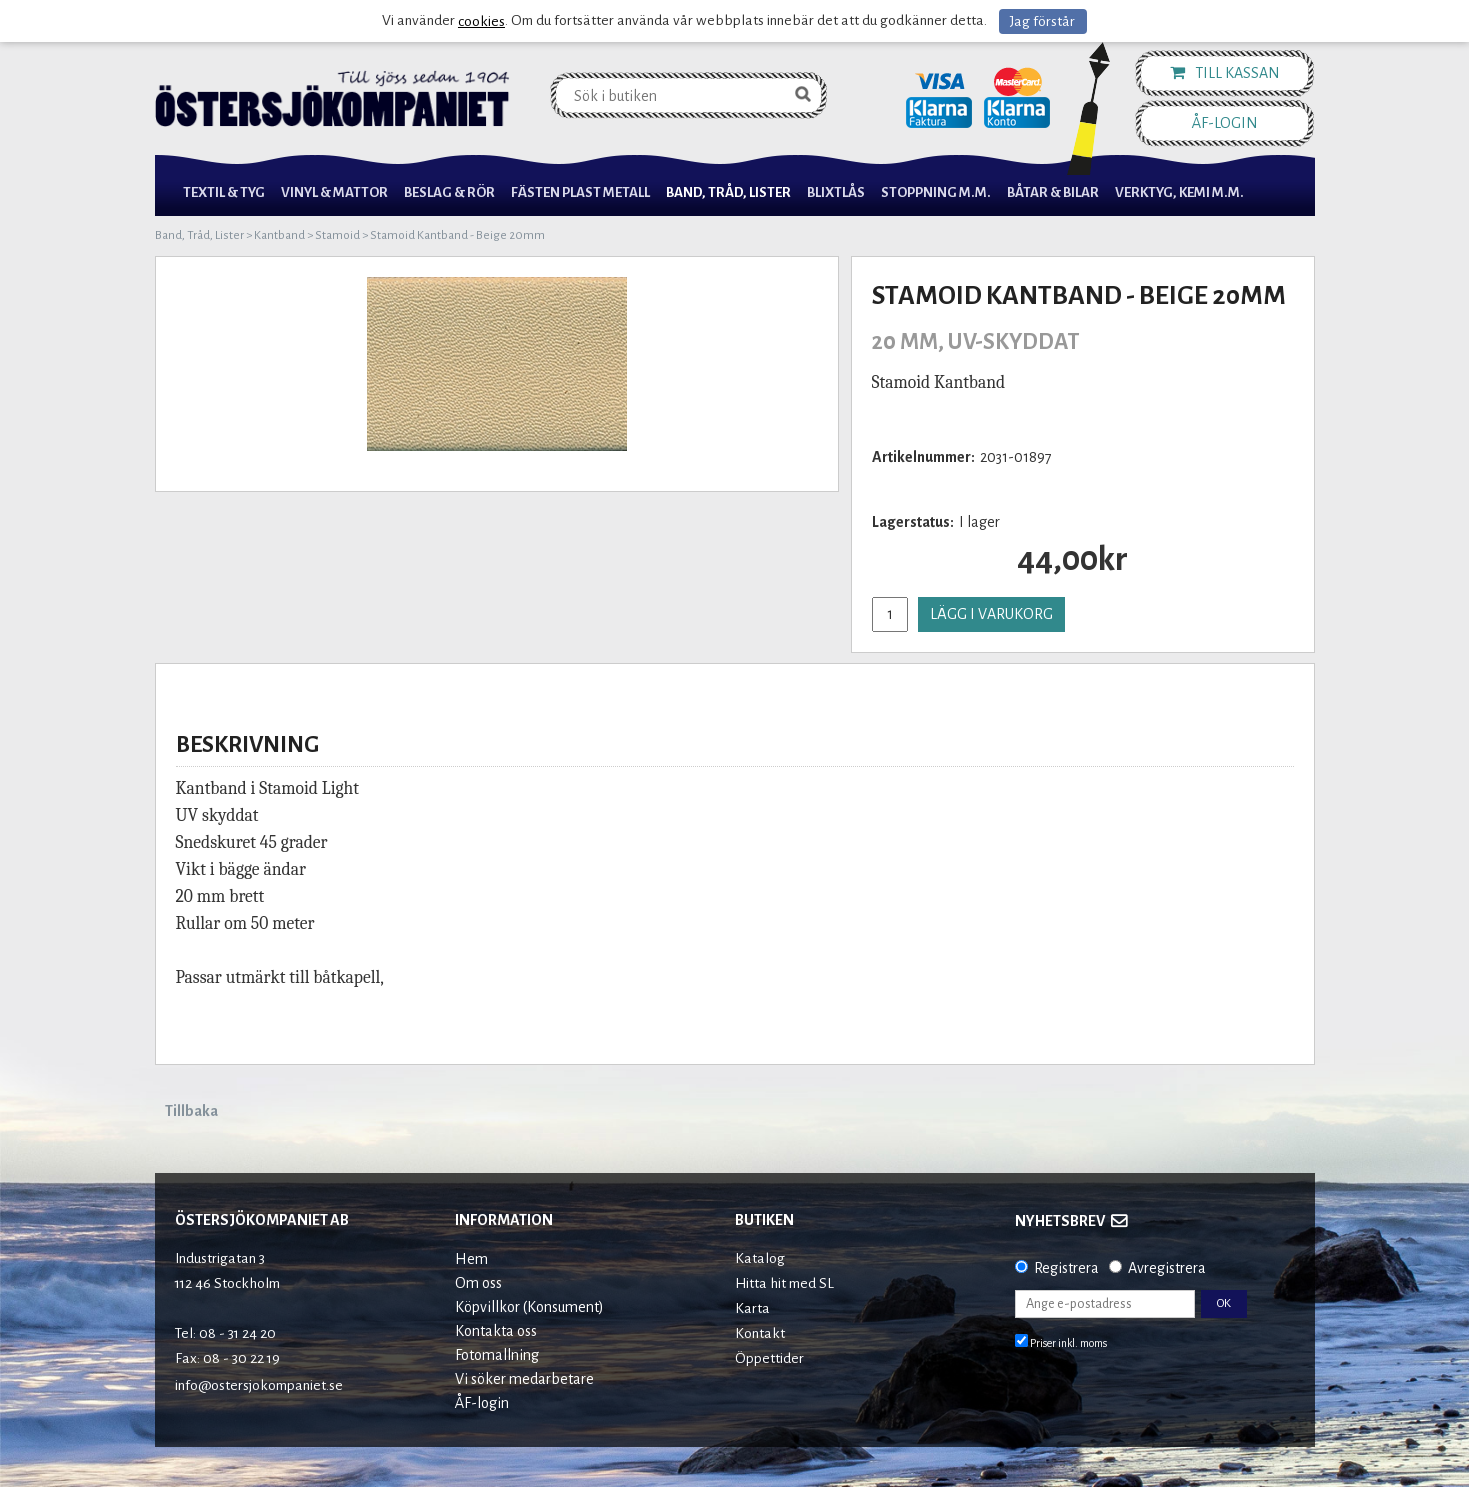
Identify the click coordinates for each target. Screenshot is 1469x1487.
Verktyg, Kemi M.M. (1179, 192)
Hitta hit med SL (784, 1283)
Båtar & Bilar (1053, 192)
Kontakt (760, 1333)
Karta (752, 1308)
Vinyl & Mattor (334, 192)
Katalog (760, 1258)
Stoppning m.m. (936, 192)
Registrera (1066, 1268)
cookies (481, 21)
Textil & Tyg (224, 192)
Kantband (279, 235)
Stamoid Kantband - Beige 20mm (457, 235)
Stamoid (337, 235)
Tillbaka (191, 1111)
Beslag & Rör (449, 192)
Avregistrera (1167, 1268)
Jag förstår (1042, 21)
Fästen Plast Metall (580, 192)
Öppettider (769, 1358)
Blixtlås (836, 192)
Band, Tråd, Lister (728, 192)
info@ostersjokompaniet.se (259, 1385)
